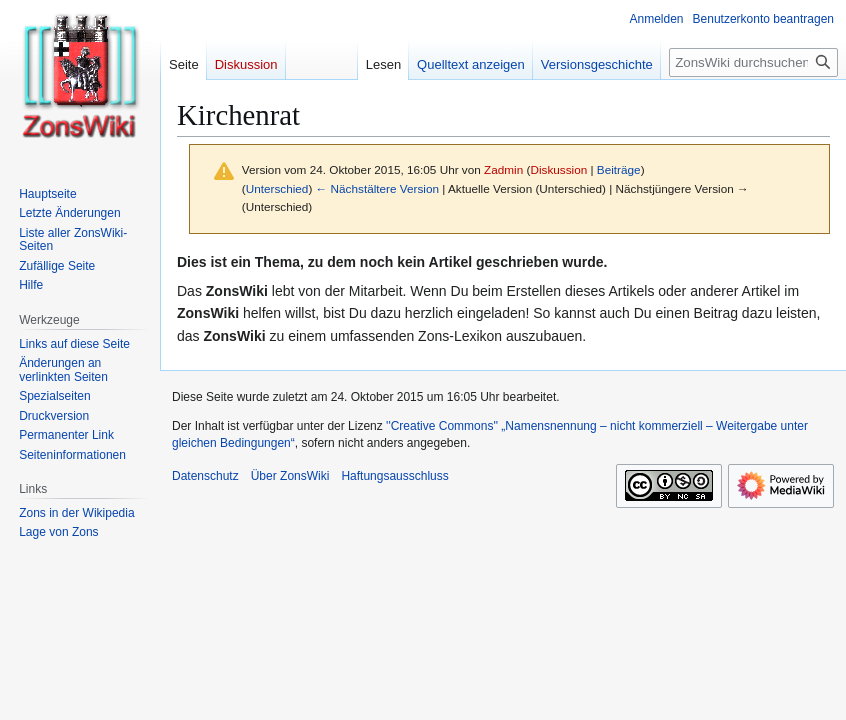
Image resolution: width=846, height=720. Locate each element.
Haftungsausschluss (394, 476)
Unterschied (277, 188)
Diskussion (558, 169)
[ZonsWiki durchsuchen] (753, 62)
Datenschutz (205, 476)
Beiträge (619, 169)
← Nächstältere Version (377, 188)
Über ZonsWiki (290, 476)
